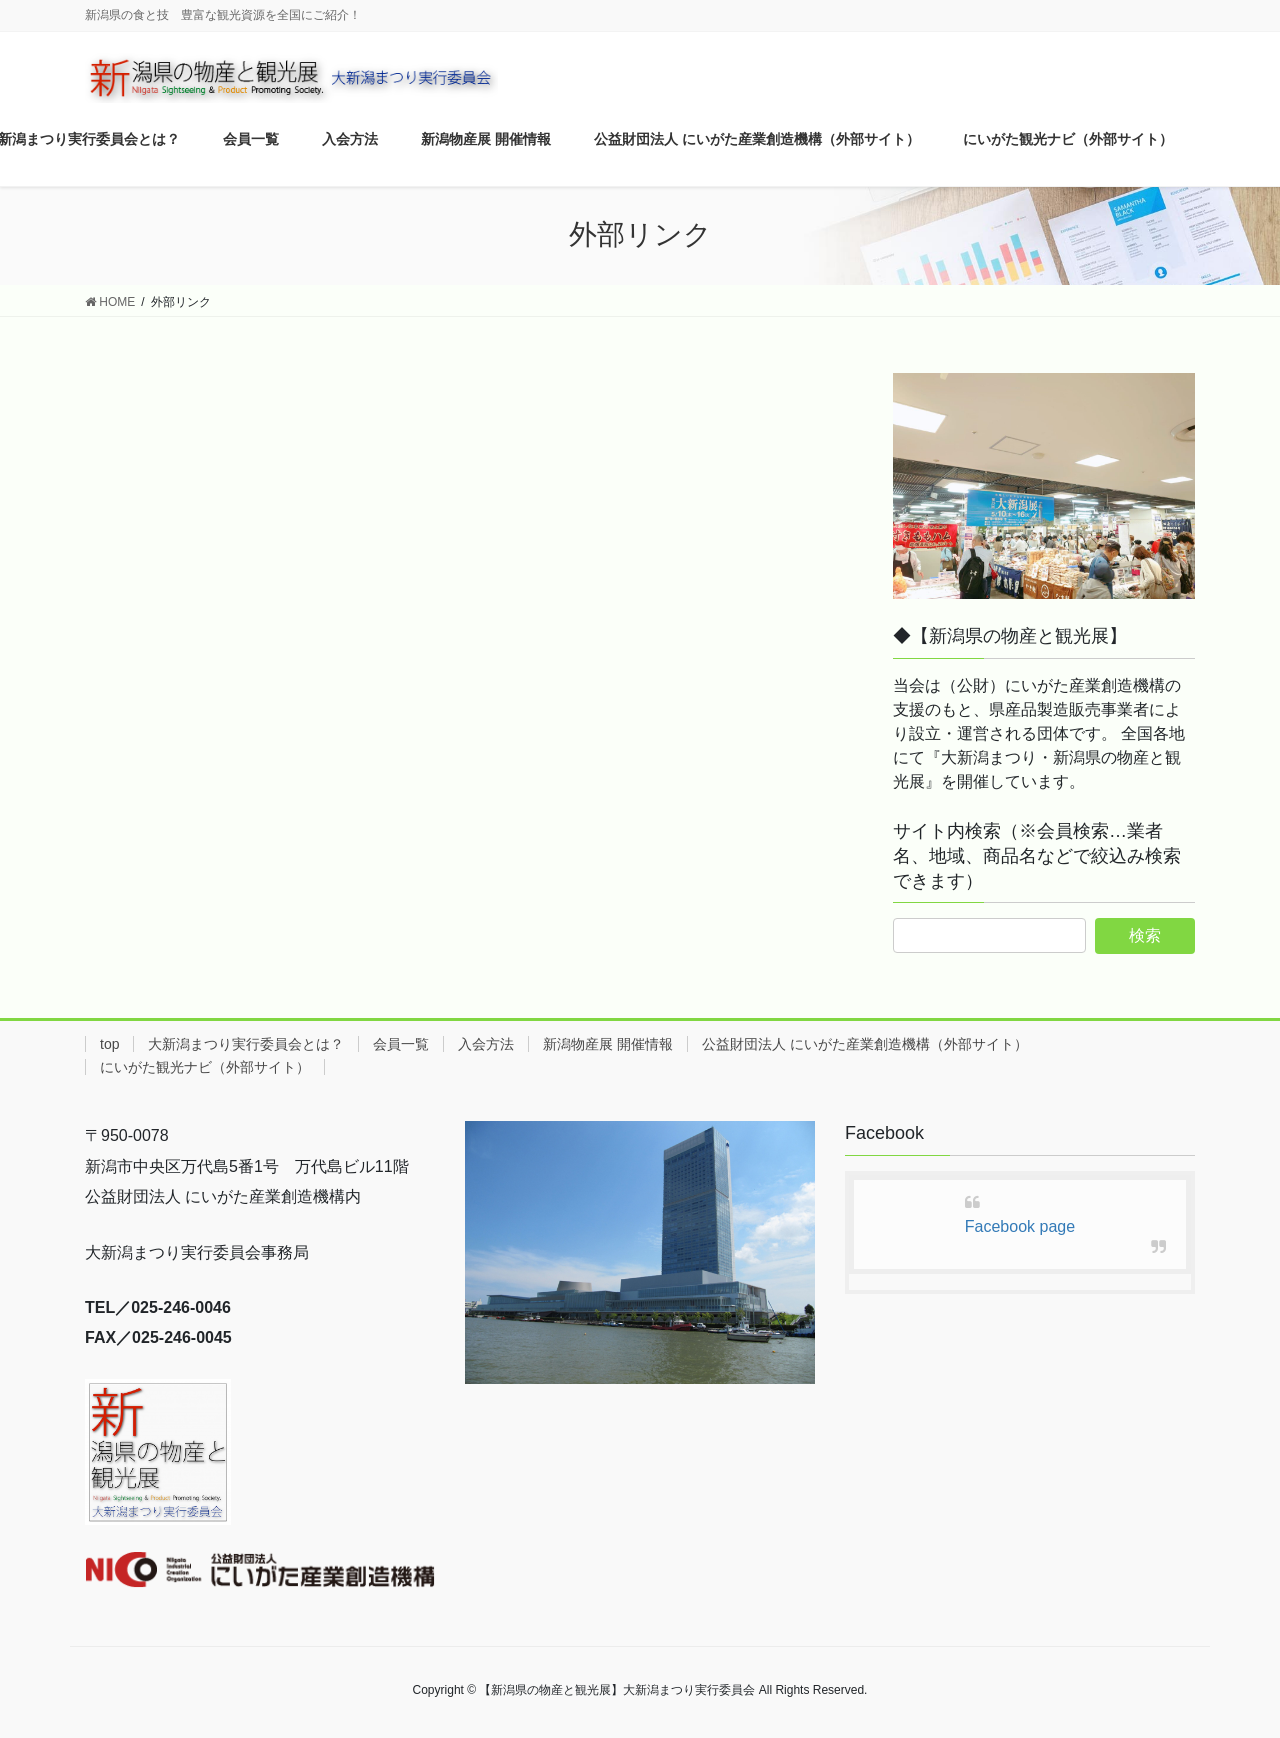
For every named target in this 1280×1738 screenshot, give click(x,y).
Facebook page (1020, 1226)
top (109, 1044)
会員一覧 (401, 1044)
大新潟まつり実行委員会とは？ (246, 1044)
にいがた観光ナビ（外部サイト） (205, 1067)
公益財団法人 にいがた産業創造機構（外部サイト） (865, 1044)
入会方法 (486, 1044)
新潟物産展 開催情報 (608, 1044)
